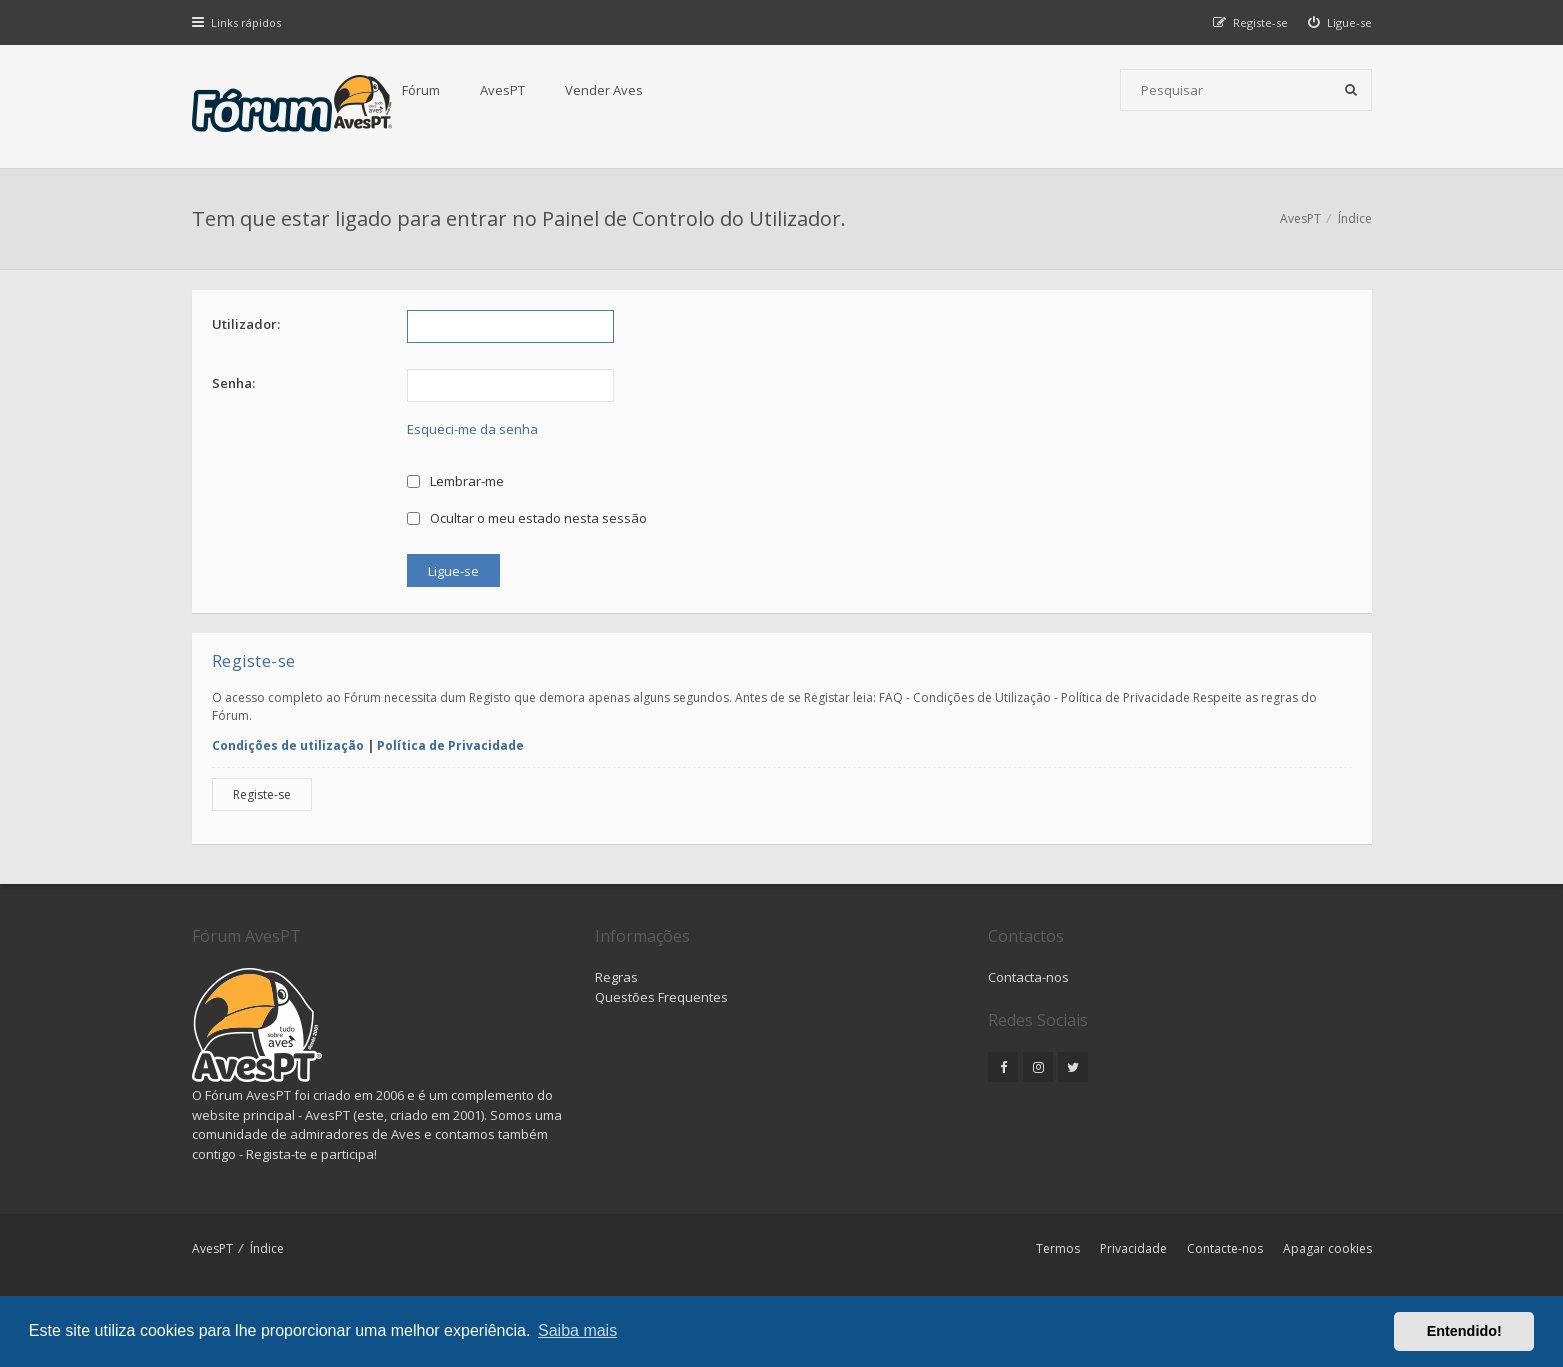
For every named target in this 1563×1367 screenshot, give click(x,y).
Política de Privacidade (450, 745)
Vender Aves (604, 90)
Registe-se (262, 794)
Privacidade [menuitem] (1133, 1248)
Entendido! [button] (1464, 1331)
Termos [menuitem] (1058, 1248)
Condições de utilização (288, 745)
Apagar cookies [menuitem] (1327, 1248)
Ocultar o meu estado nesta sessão (527, 518)
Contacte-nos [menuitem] (1225, 1248)
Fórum (421, 90)
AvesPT (502, 90)
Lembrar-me (456, 481)
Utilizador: (246, 324)
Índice (267, 1248)
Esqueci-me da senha (472, 429)
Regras (616, 977)
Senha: (233, 383)
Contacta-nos (1028, 977)
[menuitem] (1340, 22)
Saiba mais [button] (577, 1330)
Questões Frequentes (661, 997)
